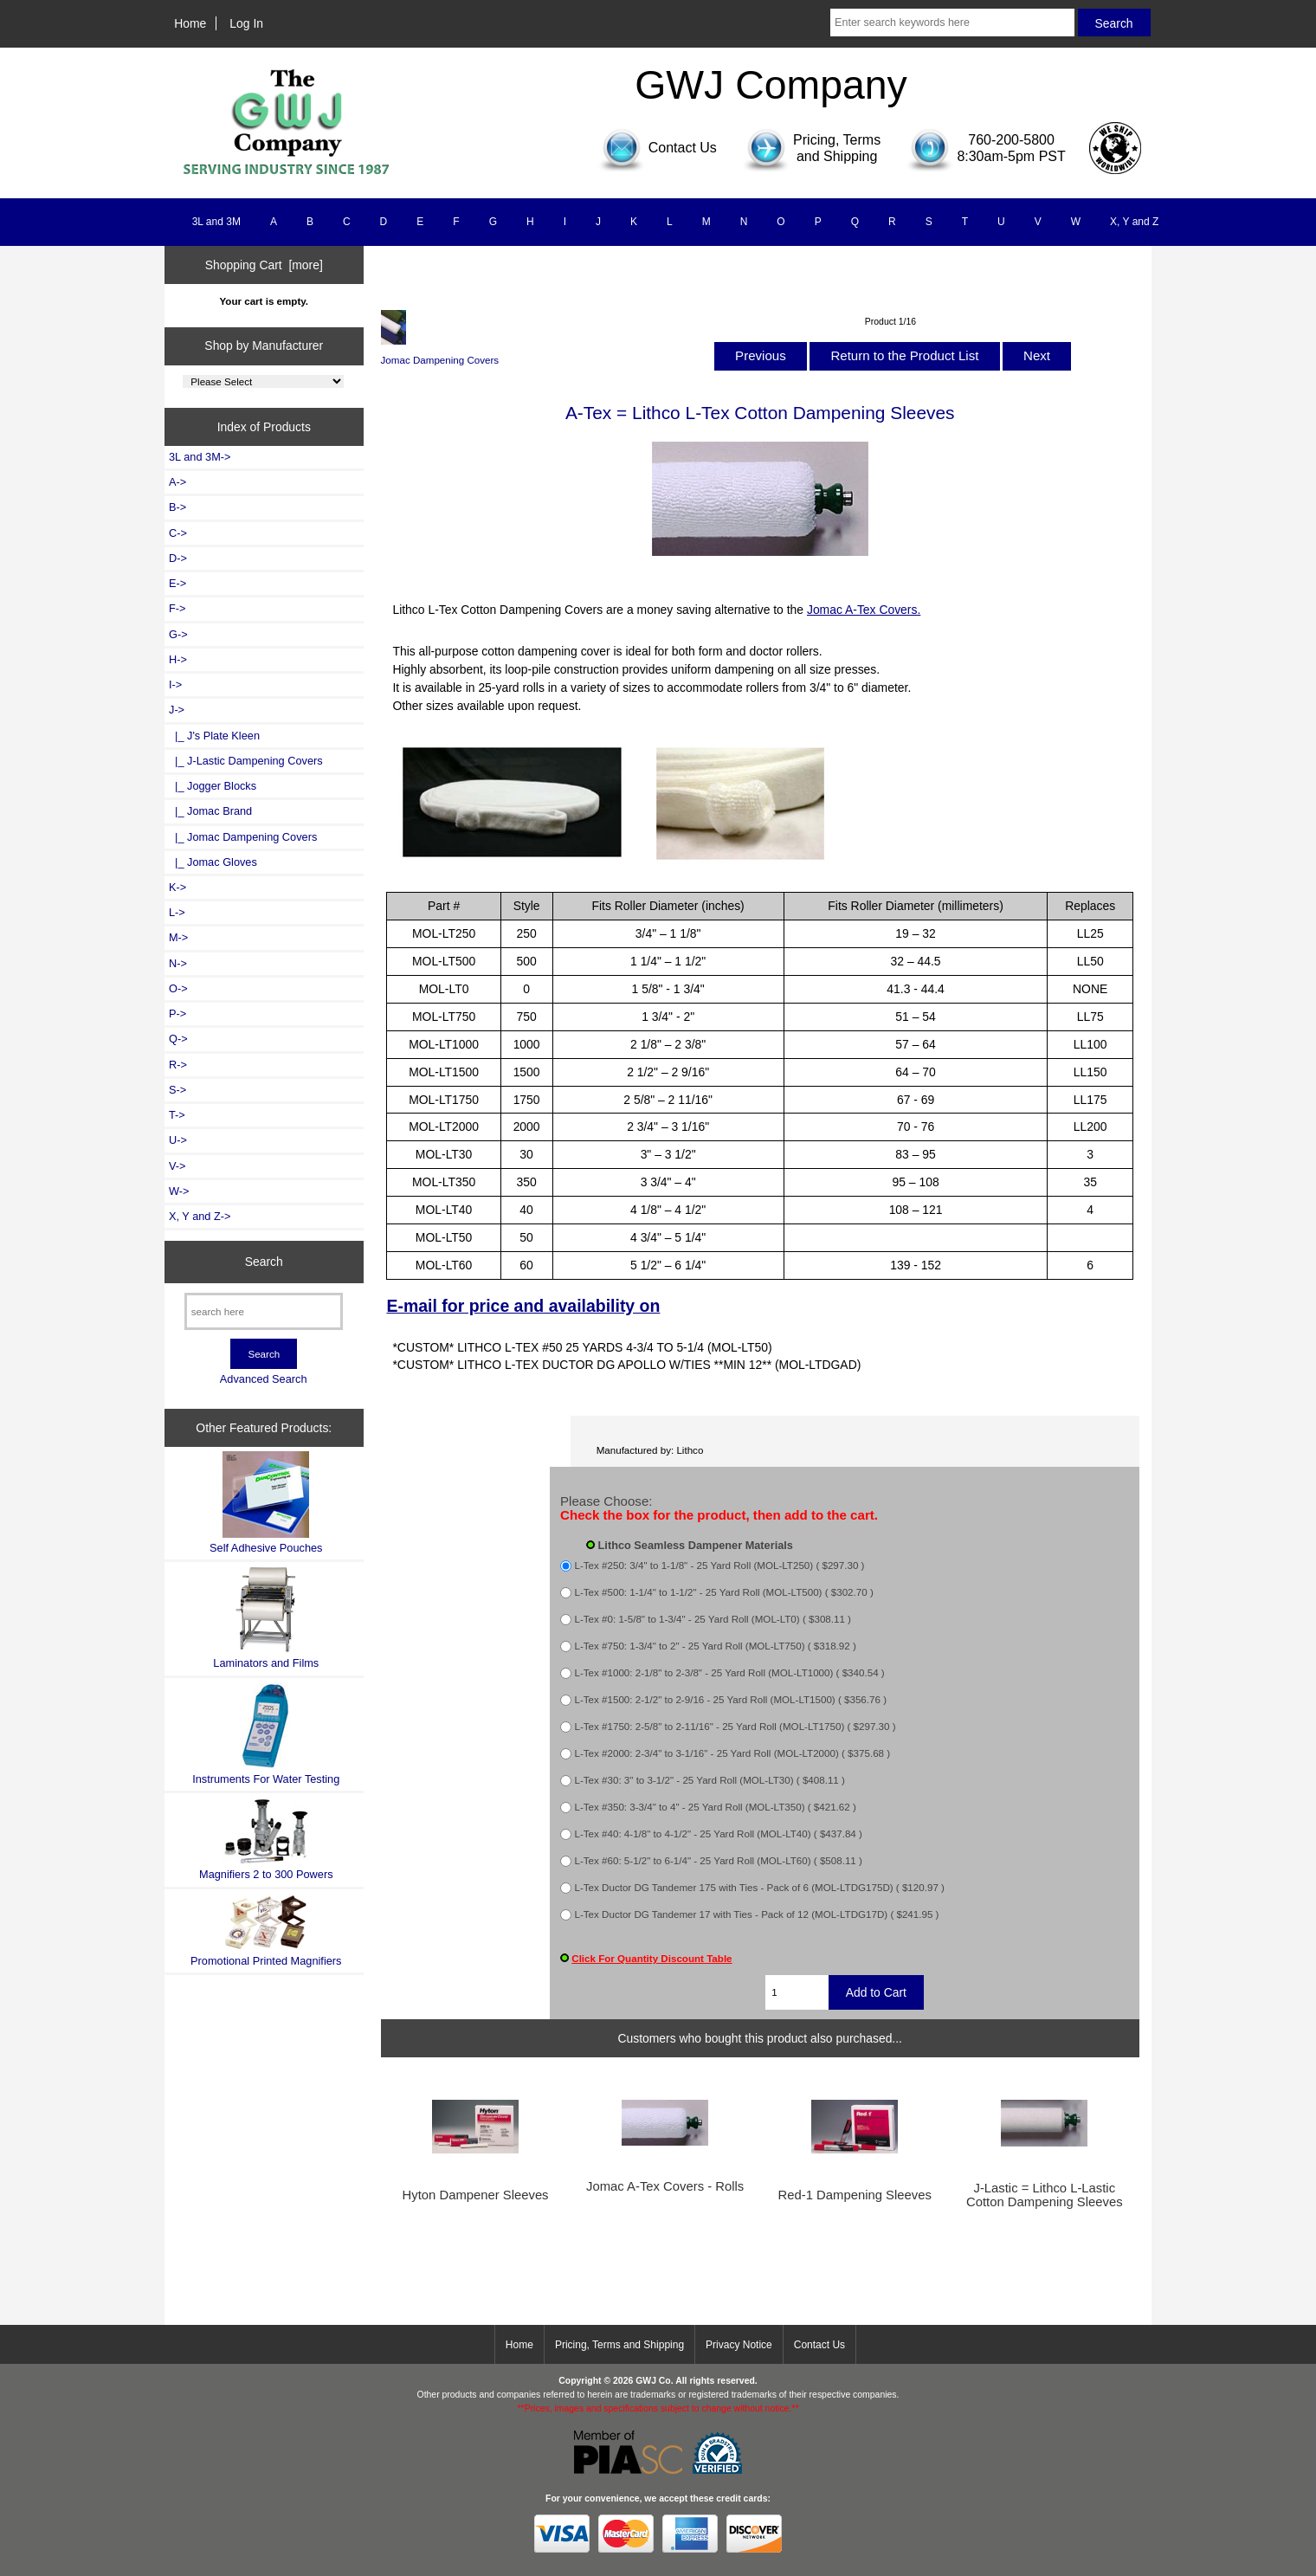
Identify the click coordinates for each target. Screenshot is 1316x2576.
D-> (178, 558)
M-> (178, 937)
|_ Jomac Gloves (213, 861)
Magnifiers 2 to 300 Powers (266, 1839)
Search (264, 1262)
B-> (177, 506)
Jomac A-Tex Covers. (863, 610)
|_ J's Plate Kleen (214, 735)
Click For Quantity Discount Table (651, 1958)
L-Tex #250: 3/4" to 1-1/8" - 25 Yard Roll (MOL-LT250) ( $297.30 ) (720, 1566)
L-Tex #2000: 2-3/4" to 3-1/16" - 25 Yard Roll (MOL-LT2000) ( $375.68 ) (733, 1753)
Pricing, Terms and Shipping (619, 2345)
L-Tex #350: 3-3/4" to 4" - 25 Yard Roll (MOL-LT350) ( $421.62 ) (715, 1807)
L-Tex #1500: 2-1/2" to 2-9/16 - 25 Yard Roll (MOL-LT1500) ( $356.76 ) (731, 1700)
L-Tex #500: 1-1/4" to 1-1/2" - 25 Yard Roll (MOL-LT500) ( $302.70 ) (724, 1592)
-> (176, 709)
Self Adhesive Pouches (266, 1502)
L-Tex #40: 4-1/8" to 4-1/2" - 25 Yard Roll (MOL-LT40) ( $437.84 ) (718, 1834)
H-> (178, 659)
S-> (177, 1089)
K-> (177, 887)
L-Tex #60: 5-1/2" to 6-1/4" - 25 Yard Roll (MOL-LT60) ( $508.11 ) (718, 1861)
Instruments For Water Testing (265, 1733)
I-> (175, 684)
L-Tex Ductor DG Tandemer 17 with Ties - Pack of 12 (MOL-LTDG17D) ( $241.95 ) (757, 1915)
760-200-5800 (1011, 139)
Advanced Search (263, 1378)
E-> (177, 583)
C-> (178, 532)
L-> (177, 912)
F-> (177, 608)
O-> (178, 988)
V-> (177, 1165)
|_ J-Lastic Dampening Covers (246, 760)
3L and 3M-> (199, 456)
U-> (178, 1139)
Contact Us (819, 2345)
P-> (177, 1013)
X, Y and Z (1134, 222)
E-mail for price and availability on (523, 1305)
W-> (179, 1191)
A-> (177, 481)
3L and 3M (216, 222)
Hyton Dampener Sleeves (476, 2195)
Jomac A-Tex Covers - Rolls (665, 2186)
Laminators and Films (266, 1617)
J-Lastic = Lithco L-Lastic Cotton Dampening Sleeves (1044, 2195)
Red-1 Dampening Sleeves (855, 2195)
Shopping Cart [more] (264, 265)
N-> (178, 963)
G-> (178, 634)
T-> (177, 1114)
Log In (246, 23)
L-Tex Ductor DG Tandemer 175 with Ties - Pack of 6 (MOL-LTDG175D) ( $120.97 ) (760, 1888)
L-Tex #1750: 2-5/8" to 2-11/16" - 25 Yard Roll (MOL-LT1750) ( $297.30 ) (735, 1727)
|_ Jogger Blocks (212, 785)
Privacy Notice (739, 2345)
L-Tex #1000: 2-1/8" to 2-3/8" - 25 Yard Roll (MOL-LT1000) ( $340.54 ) (730, 1673)
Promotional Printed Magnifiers (265, 1930)
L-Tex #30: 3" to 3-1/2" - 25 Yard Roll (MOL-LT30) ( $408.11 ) (710, 1780)
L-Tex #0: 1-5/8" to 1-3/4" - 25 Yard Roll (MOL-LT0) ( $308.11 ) (713, 1619)
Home (190, 23)
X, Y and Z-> (199, 1216)
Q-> (178, 1038)
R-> (178, 1064)
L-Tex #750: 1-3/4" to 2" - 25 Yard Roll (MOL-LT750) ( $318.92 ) (715, 1646)
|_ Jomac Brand (210, 810)
